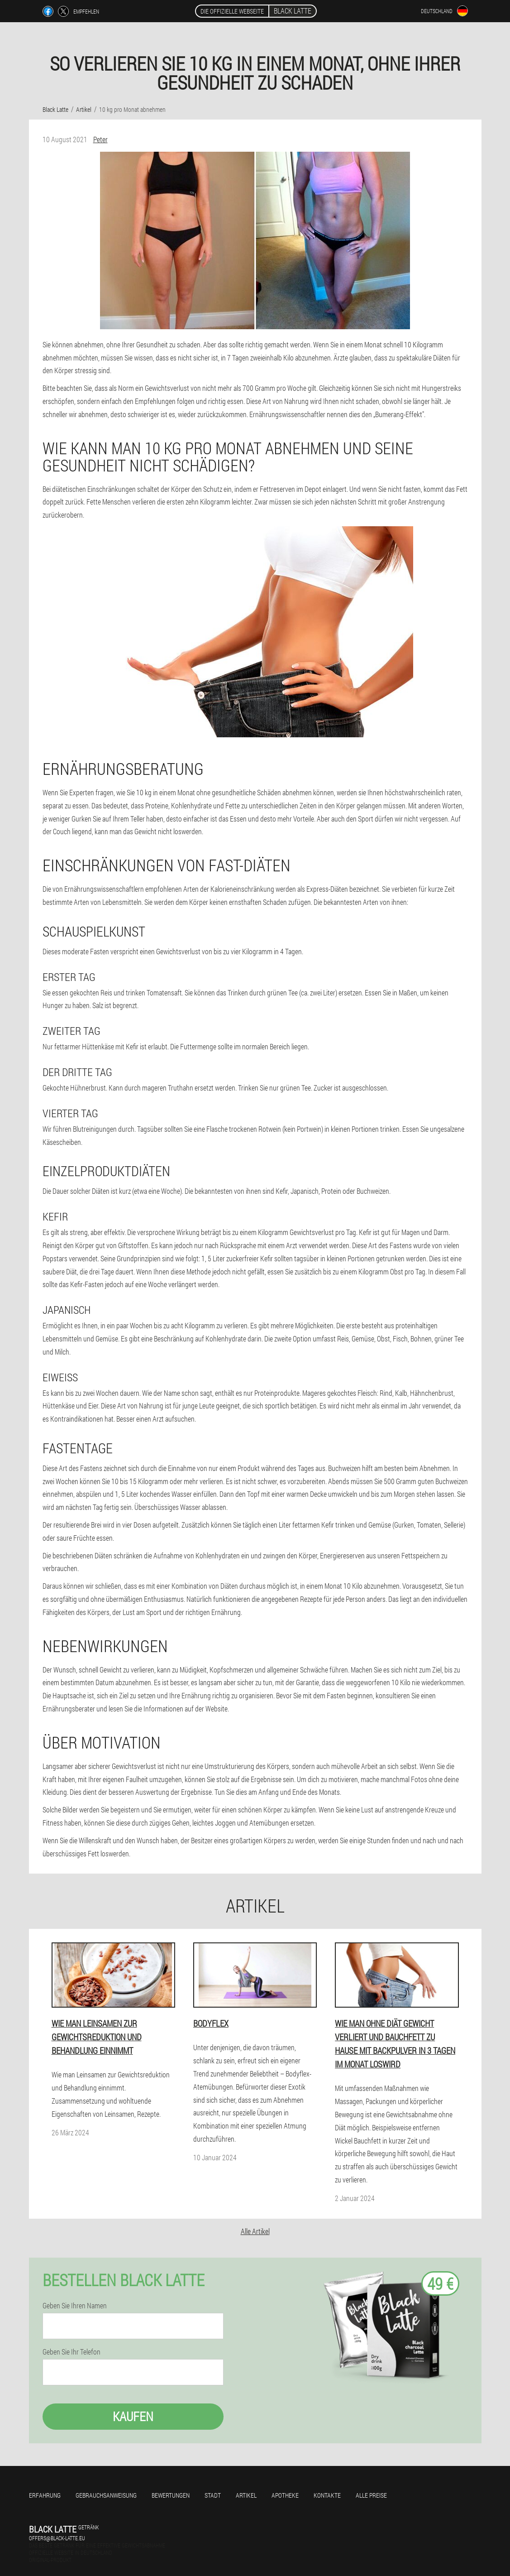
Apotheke (285, 2495)
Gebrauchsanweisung (106, 2495)
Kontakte (327, 2495)
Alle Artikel (255, 2231)
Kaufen (133, 2416)
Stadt (213, 2495)
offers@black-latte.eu (57, 2538)
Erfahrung (45, 2495)
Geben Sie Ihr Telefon (71, 2351)
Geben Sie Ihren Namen (75, 2305)
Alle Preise (371, 2495)
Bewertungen (171, 2495)
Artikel (246, 2495)
